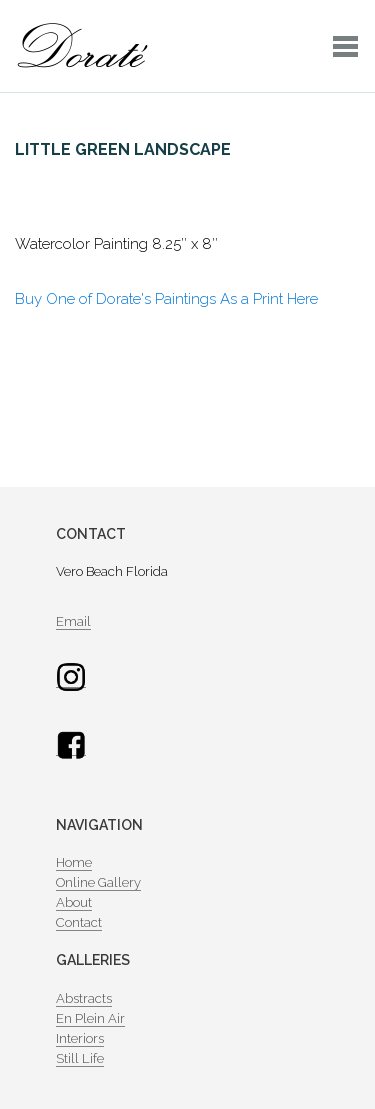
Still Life (80, 1058)
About (74, 902)
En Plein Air (90, 1018)
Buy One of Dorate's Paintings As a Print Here (166, 299)
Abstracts (84, 998)
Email (73, 621)
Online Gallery (98, 882)
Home (74, 862)
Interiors (80, 1038)
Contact (79, 922)
